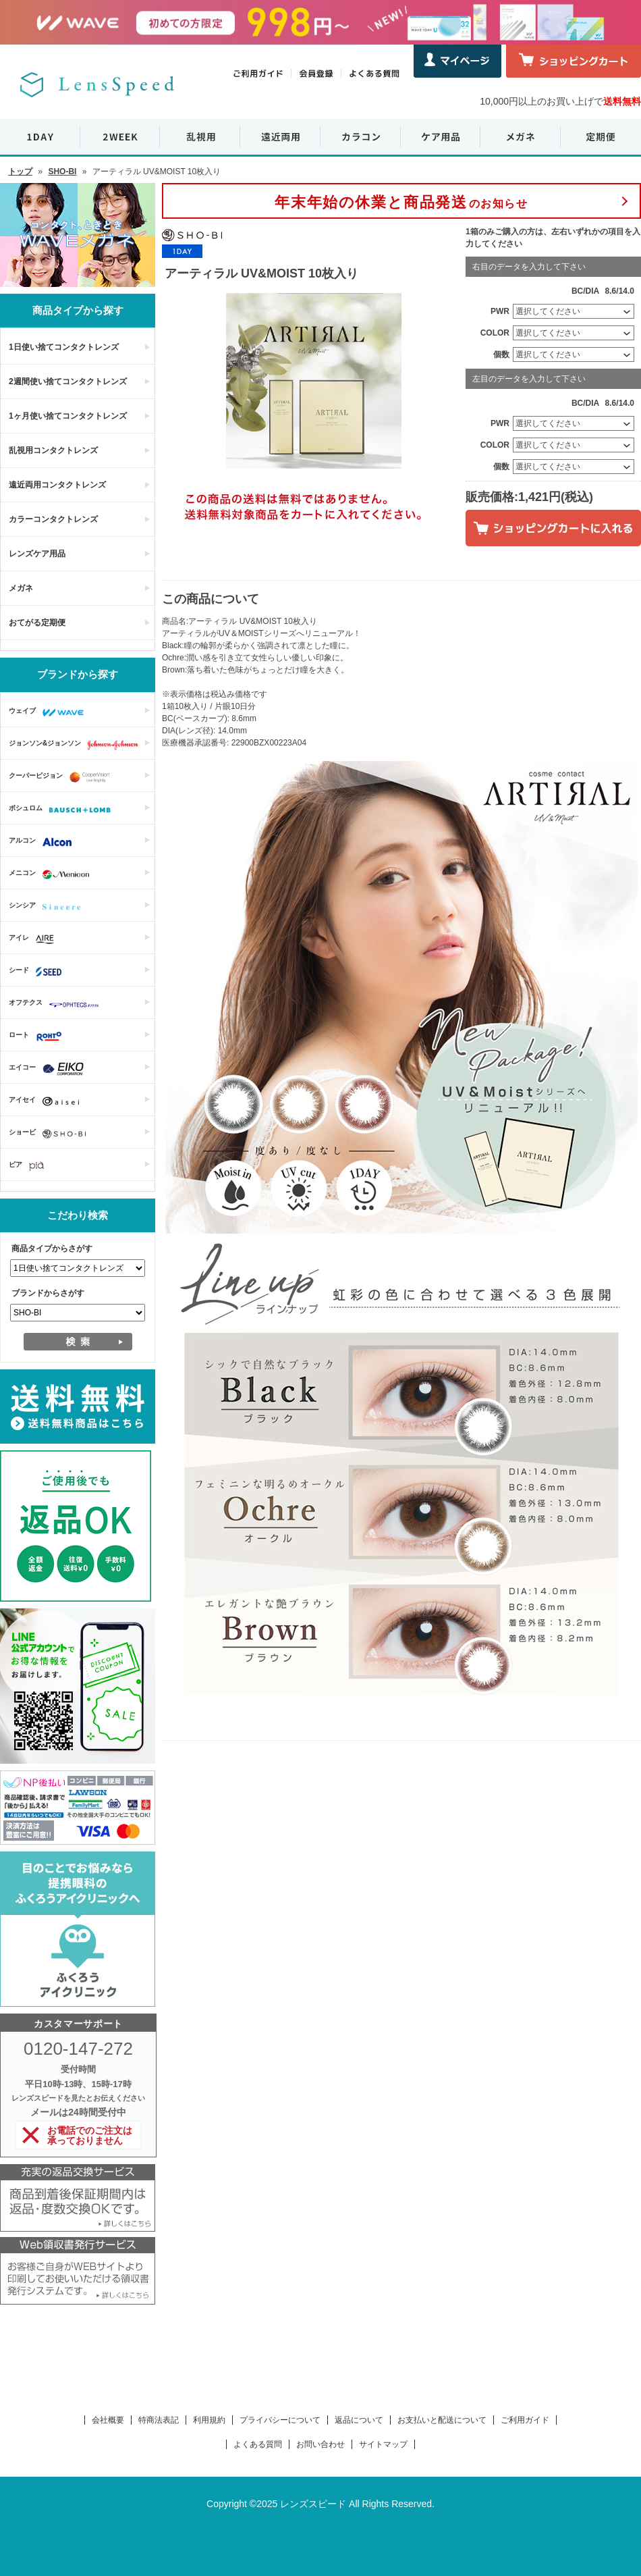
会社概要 (108, 2420)
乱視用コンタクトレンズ (53, 450)
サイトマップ (383, 2444)
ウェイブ (49, 712)
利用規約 (209, 2420)
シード (38, 971)
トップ (20, 171)
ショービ (50, 1133)
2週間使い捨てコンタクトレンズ (68, 381)
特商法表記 (158, 2420)
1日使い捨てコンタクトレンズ (64, 347)
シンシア (48, 907)
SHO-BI (62, 171)
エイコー (49, 1069)
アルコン (43, 842)
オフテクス (57, 1004)
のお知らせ (401, 202)
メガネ (21, 588)
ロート (39, 1036)
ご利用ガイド (525, 2420)
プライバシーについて (280, 2420)
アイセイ (47, 1101)
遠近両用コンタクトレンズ (57, 485)
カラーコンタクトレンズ (53, 519)
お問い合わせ (320, 2444)
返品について (359, 2420)
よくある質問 (257, 2444)
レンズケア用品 (37, 553)
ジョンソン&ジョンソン (77, 745)
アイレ (35, 939)
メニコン (52, 874)
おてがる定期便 (37, 622)
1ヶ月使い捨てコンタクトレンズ (68, 416)
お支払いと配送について (441, 2420)
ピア (30, 1166)
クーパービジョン (63, 777)
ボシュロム (63, 809)
